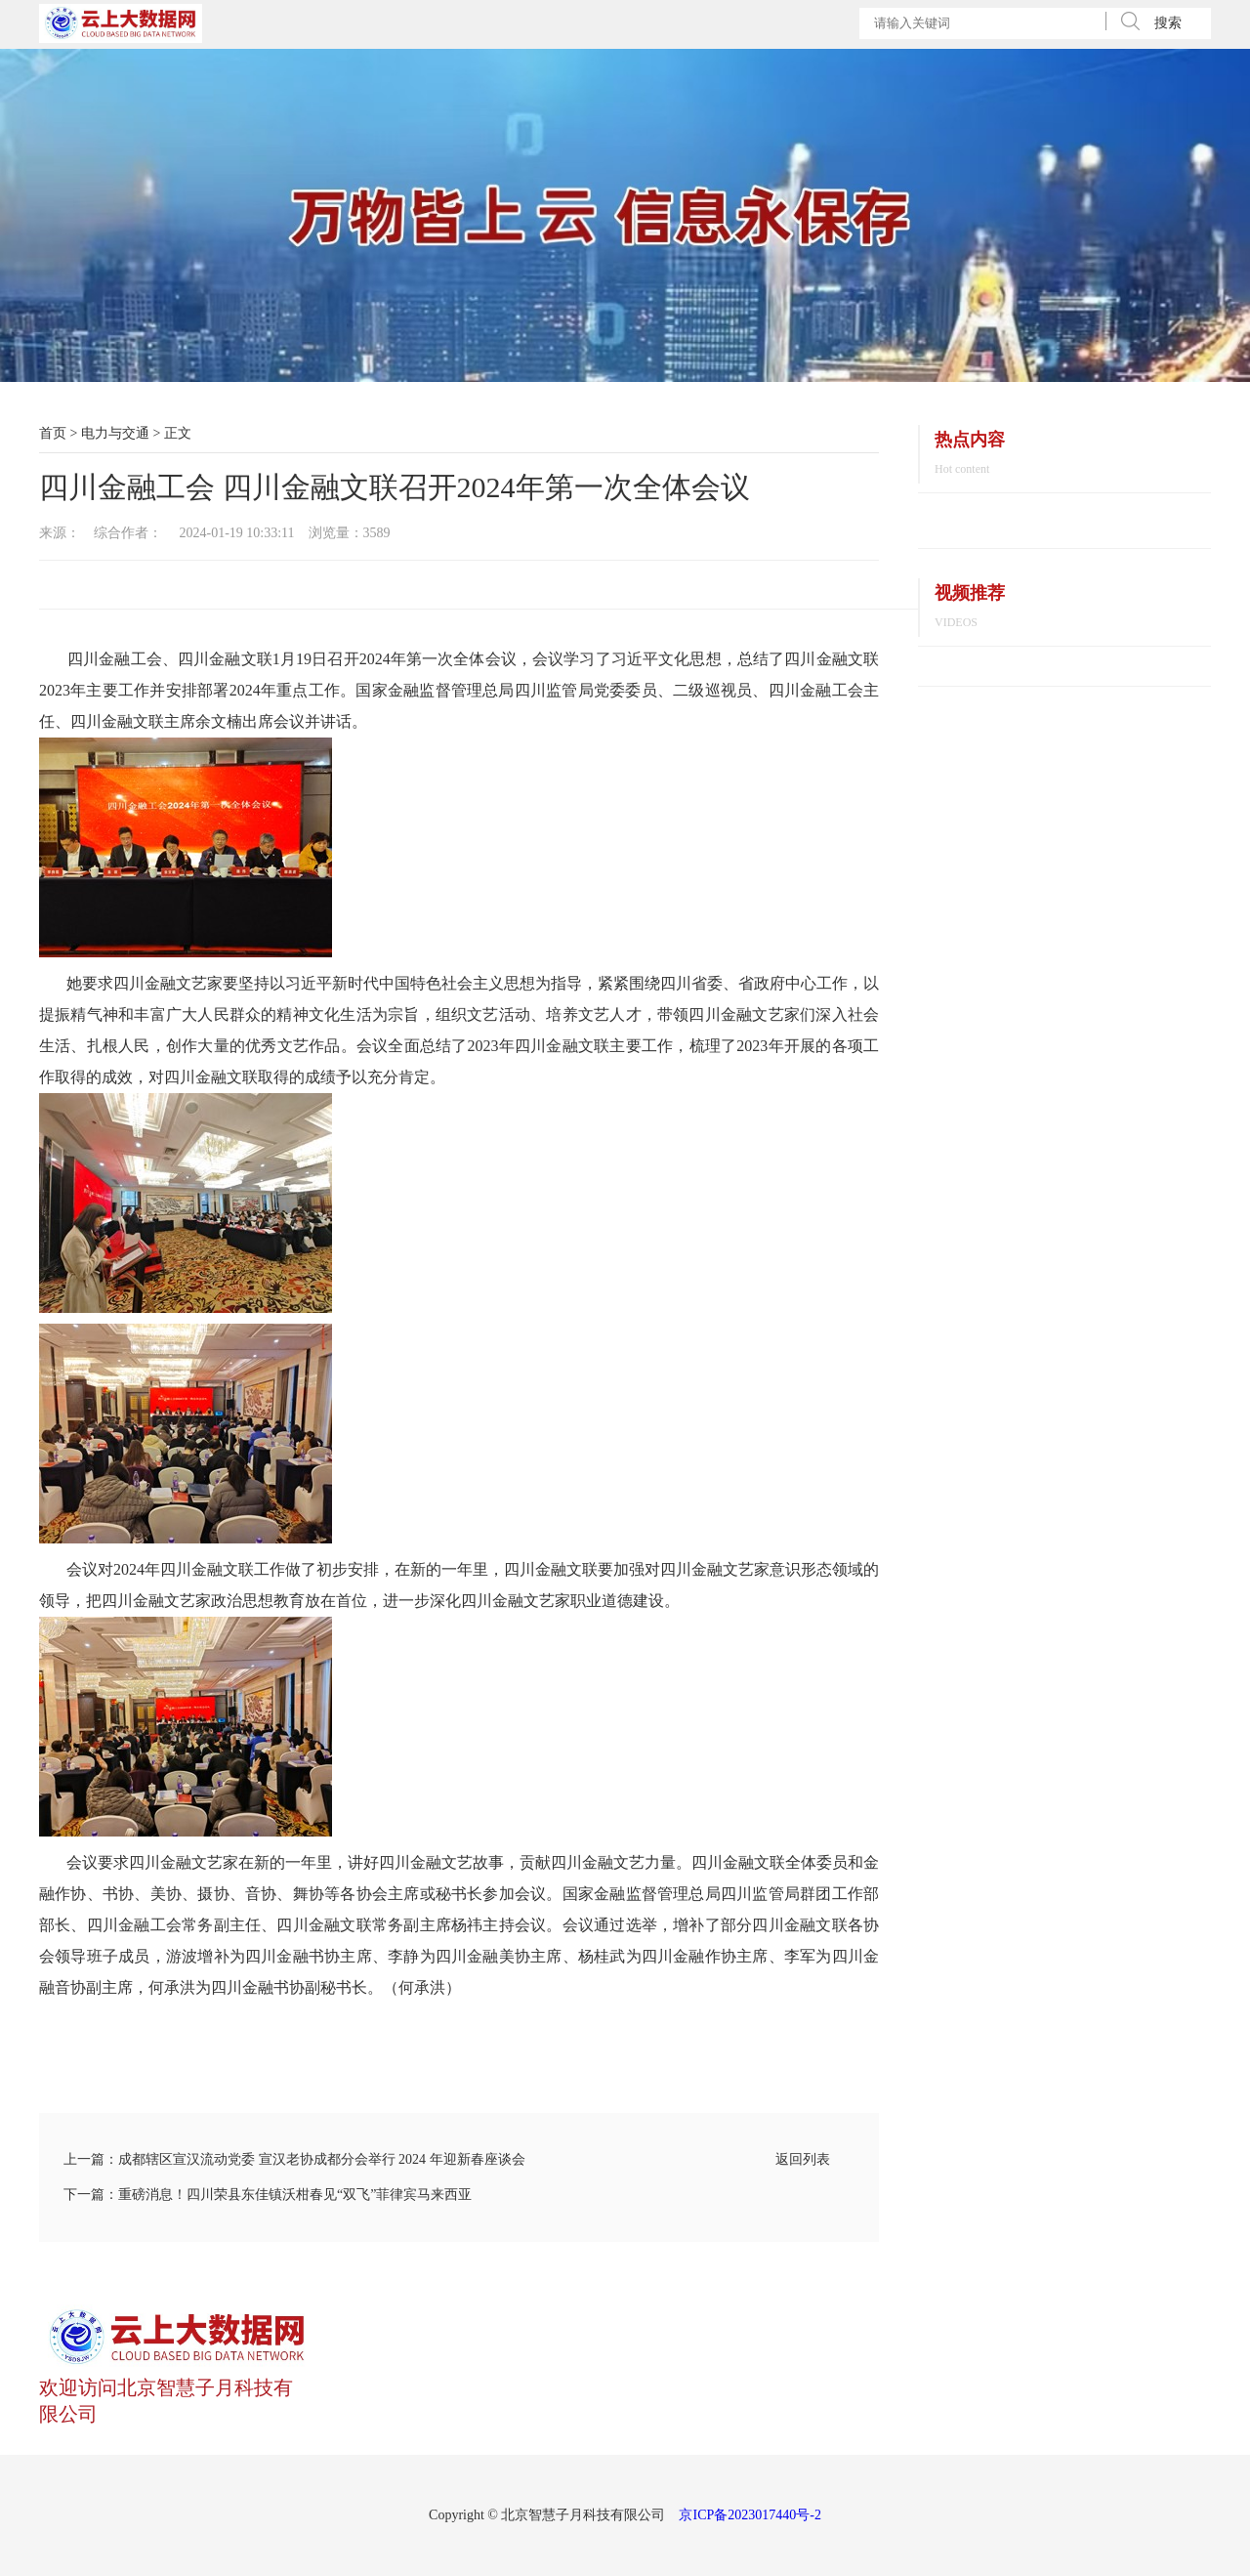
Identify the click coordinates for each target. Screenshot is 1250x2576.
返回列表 (802, 2159)
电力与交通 (115, 433)
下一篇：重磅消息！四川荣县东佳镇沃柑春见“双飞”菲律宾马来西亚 (267, 2194)
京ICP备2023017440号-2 (749, 2515)
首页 (52, 433)
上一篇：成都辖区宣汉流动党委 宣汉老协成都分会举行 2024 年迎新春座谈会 (294, 2159)
